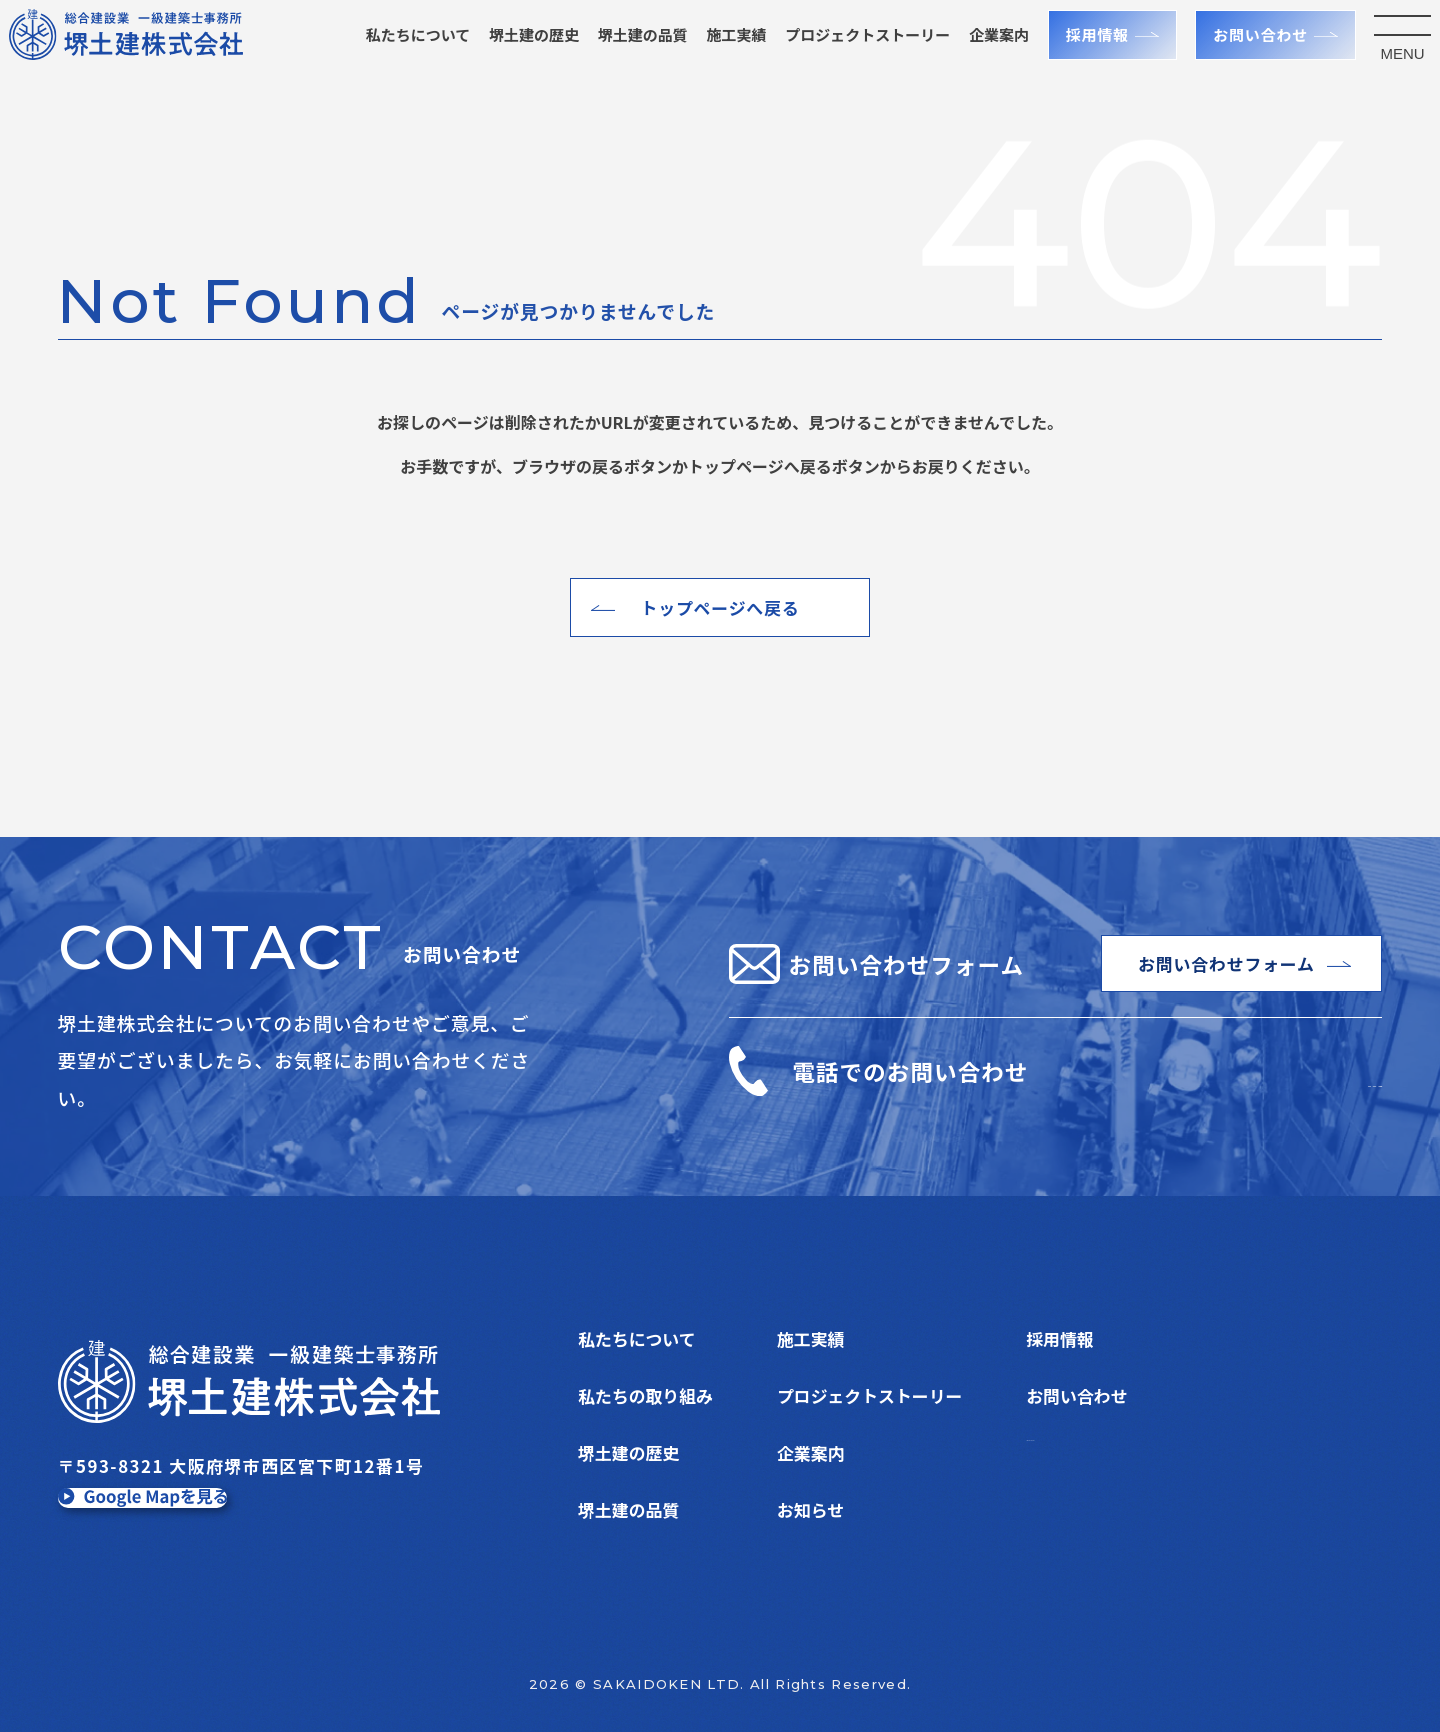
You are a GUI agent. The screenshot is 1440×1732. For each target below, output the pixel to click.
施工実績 (718, 53)
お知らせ (810, 1509)
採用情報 (1078, 53)
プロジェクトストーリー (869, 1395)
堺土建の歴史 (515, 53)
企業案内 (980, 53)
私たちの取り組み (645, 1395)
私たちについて (399, 53)
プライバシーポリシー (1110, 1452)
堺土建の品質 (624, 53)
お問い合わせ (1241, 53)
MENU (1384, 72)
